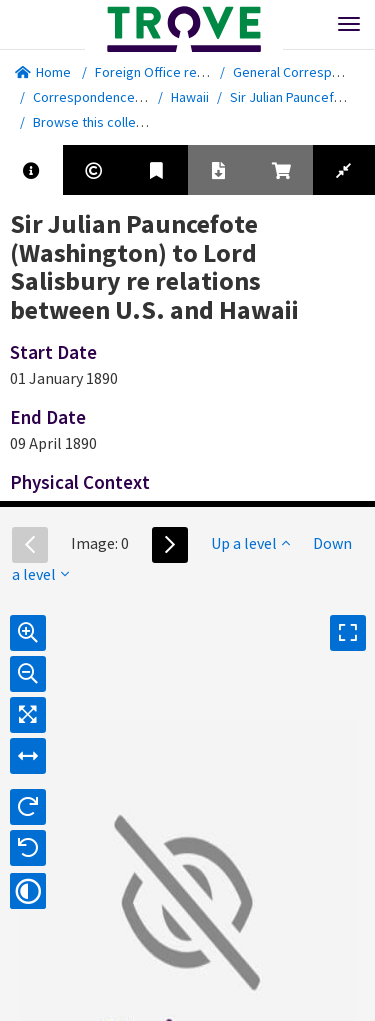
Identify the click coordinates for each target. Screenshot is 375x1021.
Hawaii (190, 97)
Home (43, 72)
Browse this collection (106, 122)
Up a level (250, 543)
